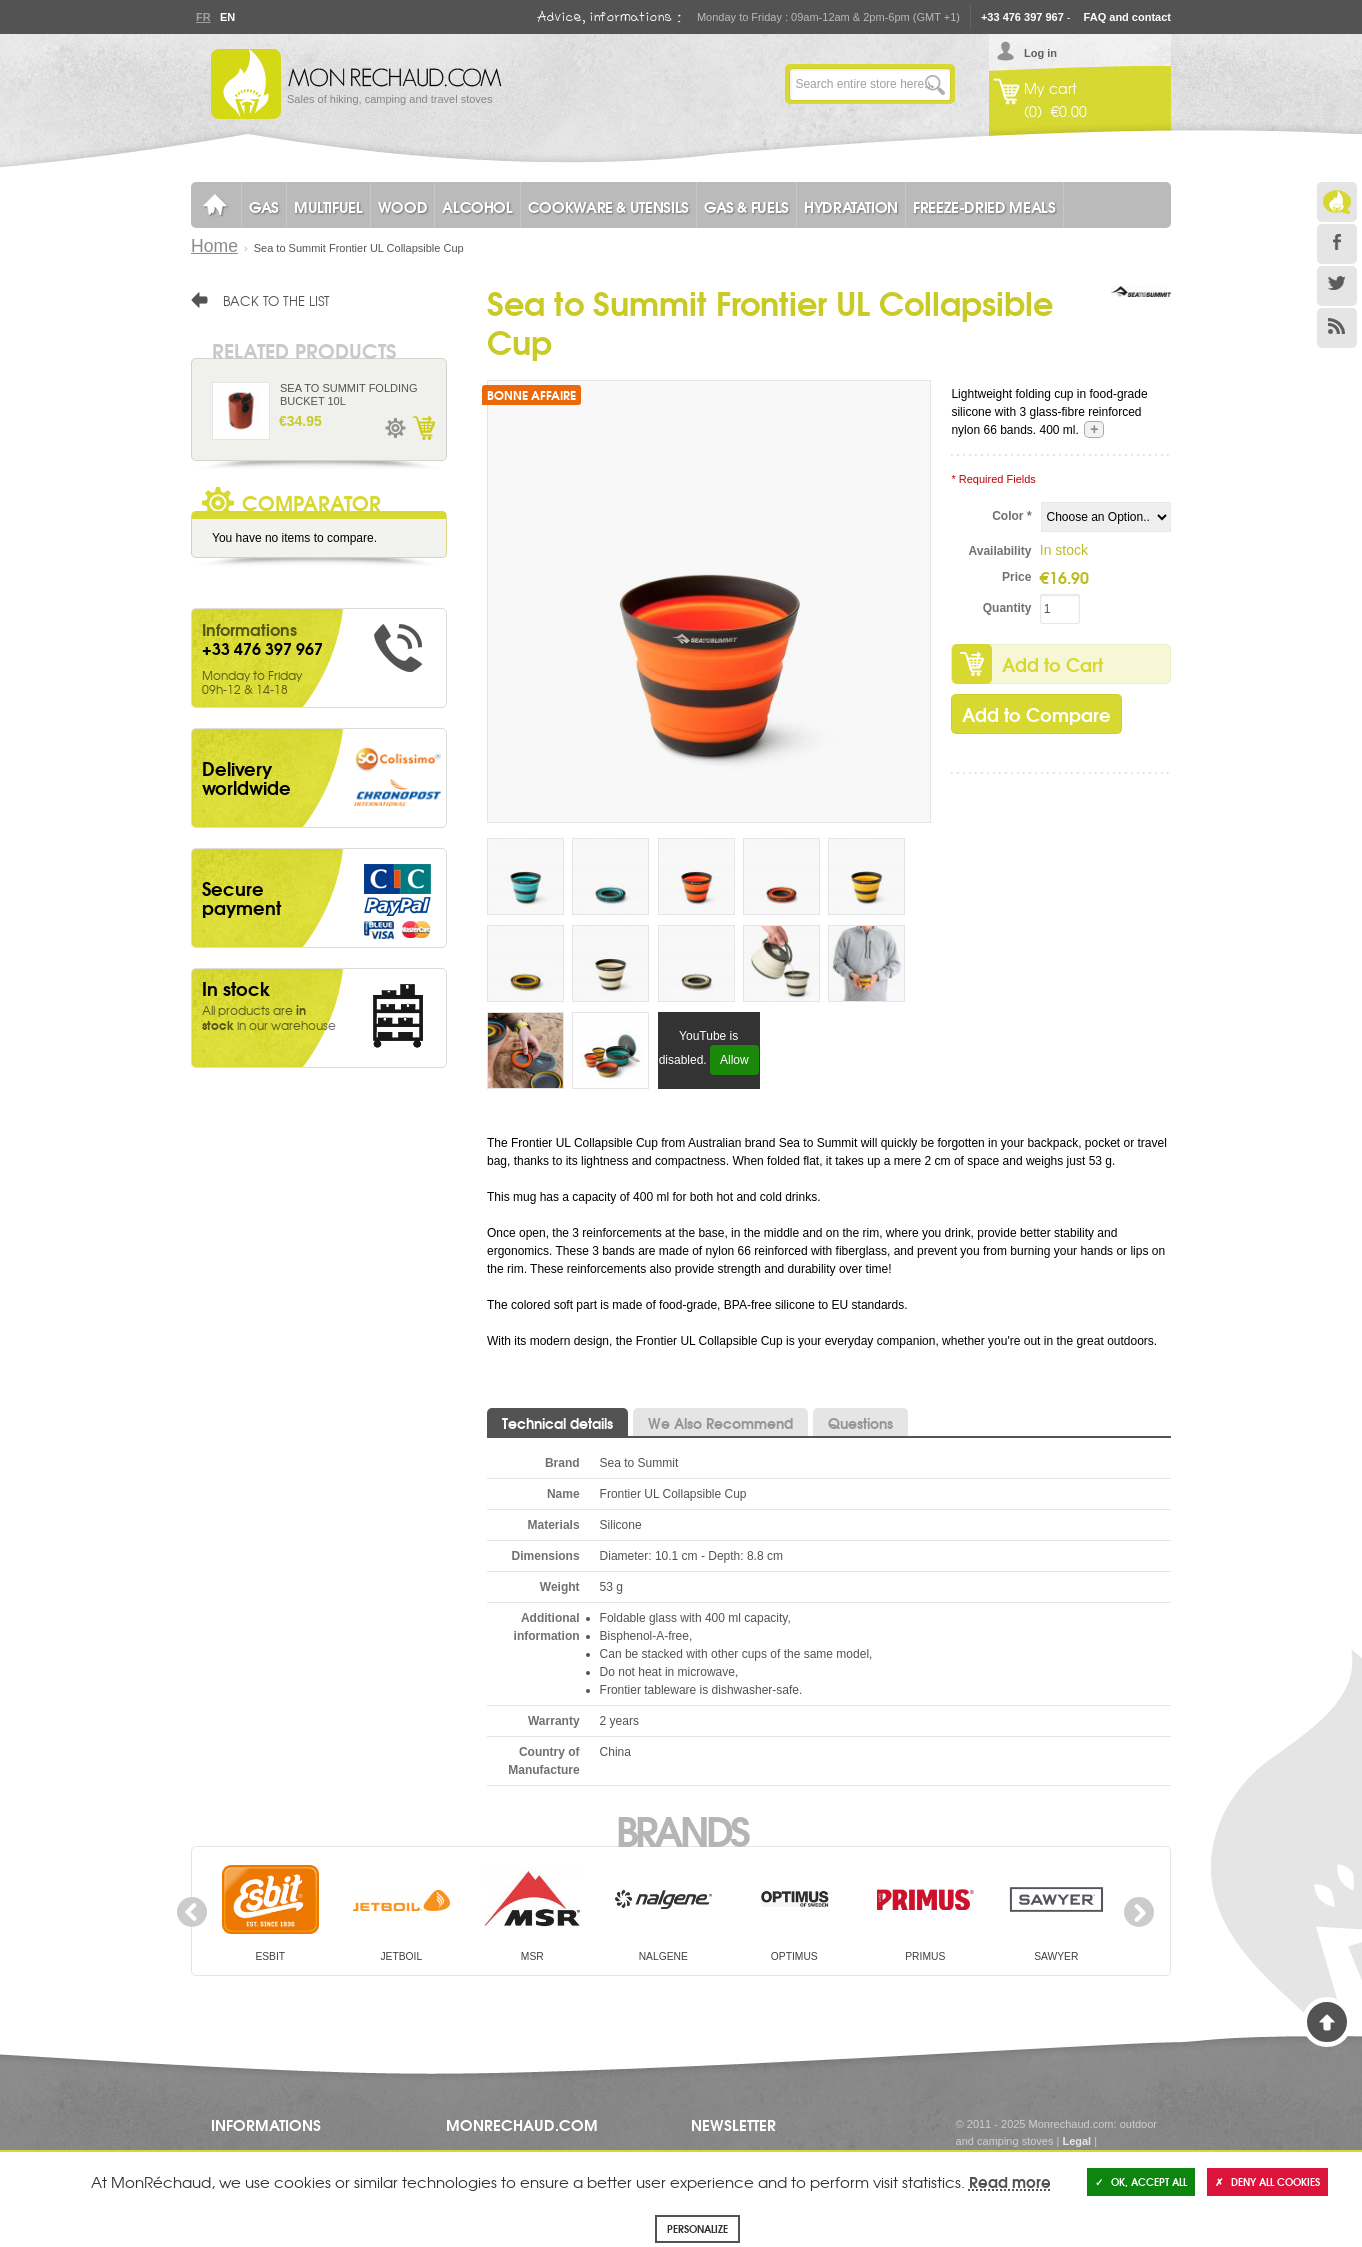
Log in (1040, 53)
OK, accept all (1141, 2181)
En (227, 17)
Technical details (557, 1423)
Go (935, 84)
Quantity (1007, 608)
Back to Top (1327, 2022)
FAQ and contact (1127, 17)
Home (214, 246)
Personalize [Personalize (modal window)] (697, 2228)
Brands (681, 1829)
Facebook (1337, 244)
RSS (1337, 328)
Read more (1010, 2181)
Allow (734, 1060)
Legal (1076, 2141)
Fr (203, 17)
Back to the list (276, 300)
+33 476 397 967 (1022, 17)
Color (1011, 516)
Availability (1000, 551)
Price (1016, 577)
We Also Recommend (720, 1423)
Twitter (1337, 286)
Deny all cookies (1267, 2181)
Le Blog (1337, 202)
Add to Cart (1052, 664)
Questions (860, 1423)
